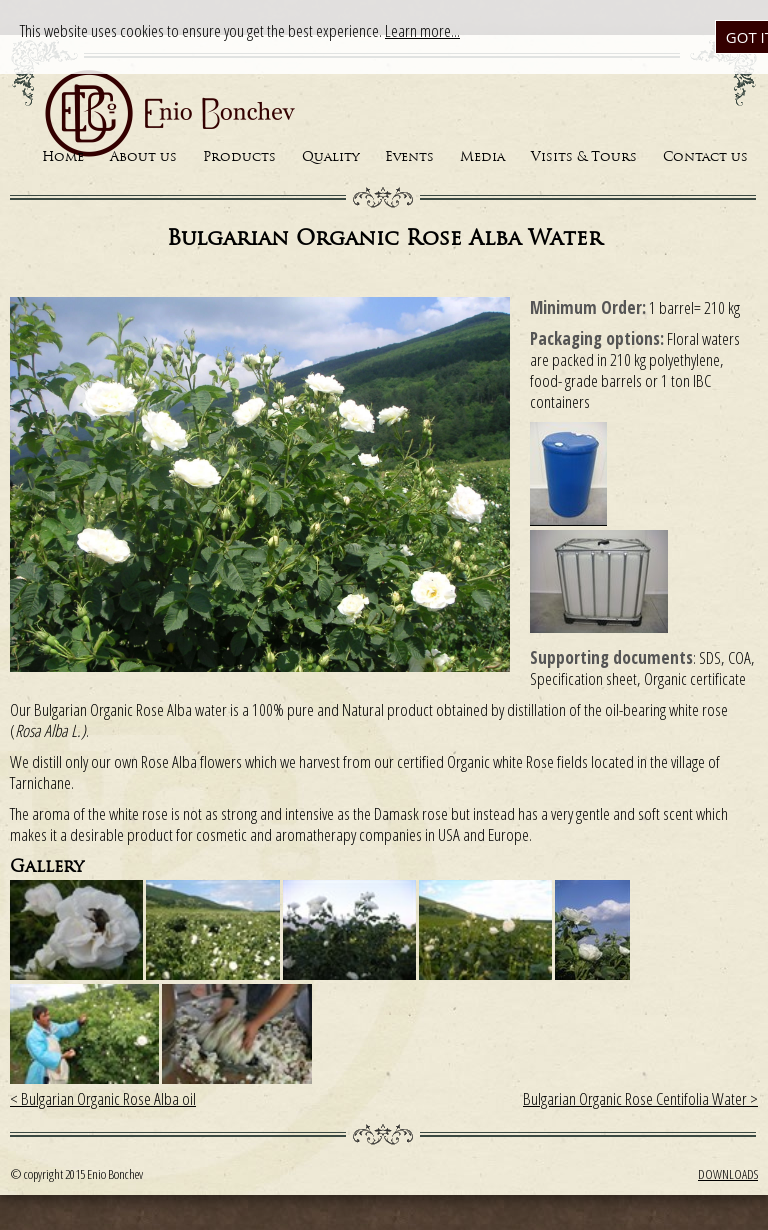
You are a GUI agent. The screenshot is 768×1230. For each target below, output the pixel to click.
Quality (330, 157)
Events (409, 157)
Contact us (705, 157)
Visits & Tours (584, 157)
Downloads (728, 1174)
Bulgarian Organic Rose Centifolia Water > (640, 1098)
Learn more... (422, 30)
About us (143, 157)
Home (63, 157)
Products (239, 157)
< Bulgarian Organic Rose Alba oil (103, 1098)
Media (482, 157)
